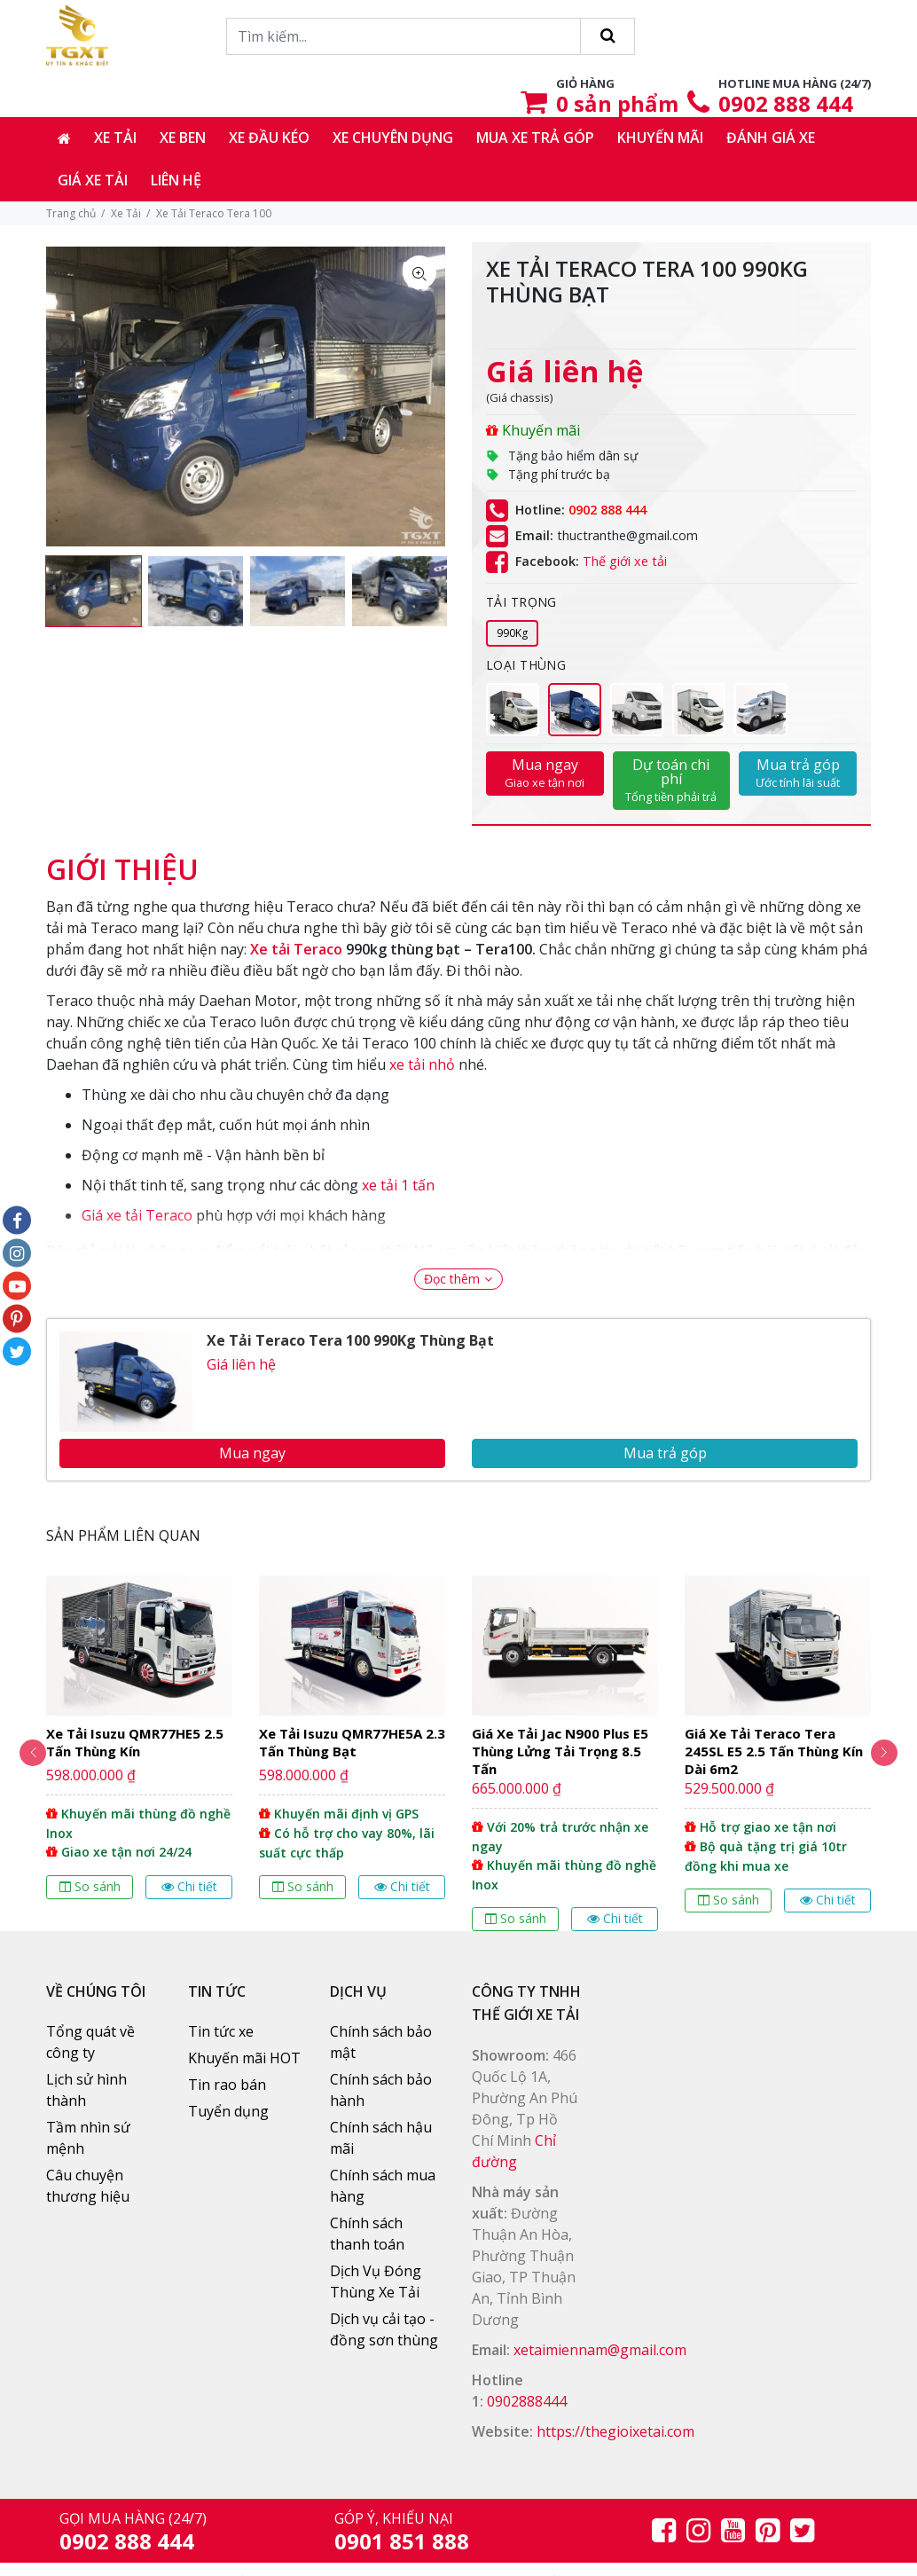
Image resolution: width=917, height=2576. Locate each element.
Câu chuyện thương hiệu (87, 2185)
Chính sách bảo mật (381, 2042)
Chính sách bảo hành (381, 2089)
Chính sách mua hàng (382, 2185)
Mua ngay (545, 772)
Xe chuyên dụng (393, 137)
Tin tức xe (221, 2031)
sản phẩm (617, 103)
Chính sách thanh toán (367, 2233)
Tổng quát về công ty (90, 2042)
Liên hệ (176, 180)
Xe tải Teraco (296, 949)
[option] (93, 591)
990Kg (512, 632)
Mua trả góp (797, 772)
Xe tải (115, 137)
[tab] (122, 860)
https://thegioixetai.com (615, 2431)
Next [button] (893, 1753)
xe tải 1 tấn (398, 1185)
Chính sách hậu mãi (381, 2137)
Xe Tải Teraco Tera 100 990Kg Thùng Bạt (350, 1340)
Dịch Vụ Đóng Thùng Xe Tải (375, 2281)
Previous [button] (24, 1753)
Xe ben (183, 137)
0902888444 (527, 2401)
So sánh (90, 1886)
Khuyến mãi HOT (244, 2058)
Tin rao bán (227, 2084)
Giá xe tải (93, 180)
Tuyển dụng (228, 2111)
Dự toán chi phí (671, 780)
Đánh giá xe (770, 137)
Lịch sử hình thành (86, 2089)
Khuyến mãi (660, 137)
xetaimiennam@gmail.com (599, 2350)
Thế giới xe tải (625, 561)
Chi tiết (189, 1886)
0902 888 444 (785, 103)
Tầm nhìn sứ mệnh (88, 2137)
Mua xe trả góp (535, 137)
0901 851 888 (401, 2541)
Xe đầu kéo (269, 137)
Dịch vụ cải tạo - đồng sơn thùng (384, 2329)
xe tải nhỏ (422, 1064)
